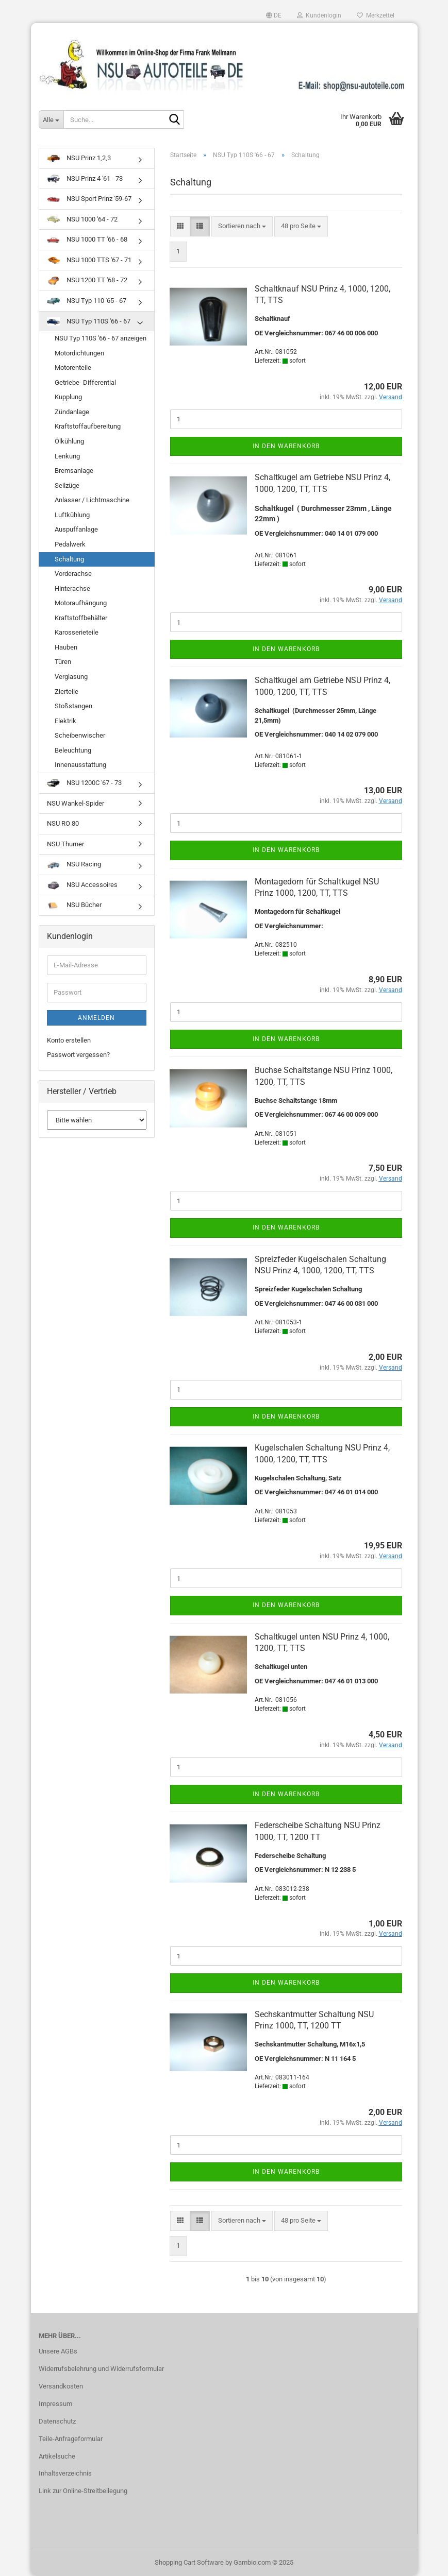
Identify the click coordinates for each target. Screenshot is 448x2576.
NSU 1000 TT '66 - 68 (87, 239)
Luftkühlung (72, 515)
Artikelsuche (57, 2456)
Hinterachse (72, 588)
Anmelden (96, 1017)
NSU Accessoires (82, 885)
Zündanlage (72, 412)
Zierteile (66, 691)
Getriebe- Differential (85, 382)
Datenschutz (57, 2421)
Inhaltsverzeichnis (65, 2473)
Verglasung (71, 676)
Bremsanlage (74, 470)
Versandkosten (61, 2386)
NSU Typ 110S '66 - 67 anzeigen (100, 338)
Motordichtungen (79, 353)
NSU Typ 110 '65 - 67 (86, 300)
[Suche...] (51, 119)
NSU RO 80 (63, 823)
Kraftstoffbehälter (81, 618)
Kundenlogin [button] (319, 15)
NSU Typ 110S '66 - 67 (88, 321)
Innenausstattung (80, 765)
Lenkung (67, 456)
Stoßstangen (73, 706)
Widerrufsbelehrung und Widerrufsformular (101, 2369)
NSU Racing (74, 864)
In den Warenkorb (286, 446)
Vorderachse (73, 573)
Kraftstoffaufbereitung (88, 426)
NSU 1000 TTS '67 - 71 (89, 260)
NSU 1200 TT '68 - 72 (87, 280)
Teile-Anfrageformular (71, 2439)
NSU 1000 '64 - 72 (82, 219)
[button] (273, 15)
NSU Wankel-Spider (75, 803)
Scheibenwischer (80, 735)
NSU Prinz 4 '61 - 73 (85, 179)
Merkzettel (375, 15)
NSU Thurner (65, 844)
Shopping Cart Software (189, 2562)
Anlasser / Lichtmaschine (92, 500)
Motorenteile (73, 367)
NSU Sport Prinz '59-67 (89, 198)
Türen (63, 662)
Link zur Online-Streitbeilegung (83, 2491)
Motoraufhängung (81, 603)
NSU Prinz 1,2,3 (79, 158)
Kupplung (68, 397)
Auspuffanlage (76, 529)
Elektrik (65, 721)
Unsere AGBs (58, 2351)
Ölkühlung (69, 441)
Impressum (55, 2404)
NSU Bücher (74, 905)
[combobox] (242, 226)
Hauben (66, 647)
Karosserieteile (76, 632)
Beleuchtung (73, 750)
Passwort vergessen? (78, 1055)
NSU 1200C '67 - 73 (84, 783)
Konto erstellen (69, 1040)
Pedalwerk (70, 544)
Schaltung (69, 559)
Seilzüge (67, 485)
